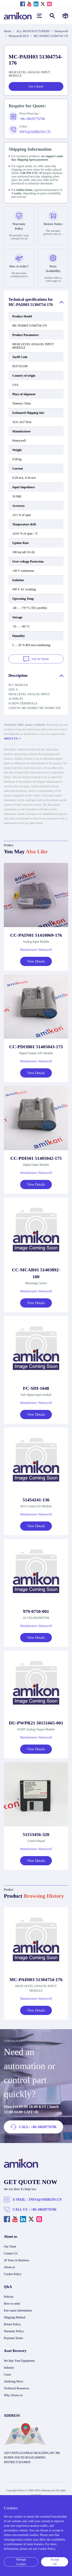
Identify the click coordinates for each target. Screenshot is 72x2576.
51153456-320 (36, 1834)
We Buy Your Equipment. (20, 2360)
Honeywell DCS (19, 36)
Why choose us (13, 2395)
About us (9, 2267)
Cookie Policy (12, 2274)
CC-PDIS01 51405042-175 (36, 1158)
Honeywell (61, 31)
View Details (36, 961)
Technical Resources (16, 2388)
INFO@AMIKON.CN (45, 2199)
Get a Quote (36, 86)
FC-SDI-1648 (36, 1388)
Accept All (54, 2562)
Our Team (10, 2246)
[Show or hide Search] (52, 15)
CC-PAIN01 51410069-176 (36, 935)
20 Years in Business (16, 2260)
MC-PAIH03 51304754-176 (35, 1979)
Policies (9, 2296)
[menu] (39, 16)
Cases (7, 2374)
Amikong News (13, 2381)
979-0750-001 (36, 1611)
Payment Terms (13, 2338)
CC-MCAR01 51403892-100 (36, 1273)
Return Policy (12, 2324)
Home (7, 31)
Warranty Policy (14, 2331)
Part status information (18, 2310)
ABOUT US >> (12, 738)
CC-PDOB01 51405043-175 (36, 1046)
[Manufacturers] (65, 16)
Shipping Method (14, 2317)
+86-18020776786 (43, 2209)
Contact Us (11, 2253)
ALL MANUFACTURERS (33, 31)
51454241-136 (36, 1499)
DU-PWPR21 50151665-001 (36, 1722)
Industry (9, 2367)
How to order (12, 2303)
